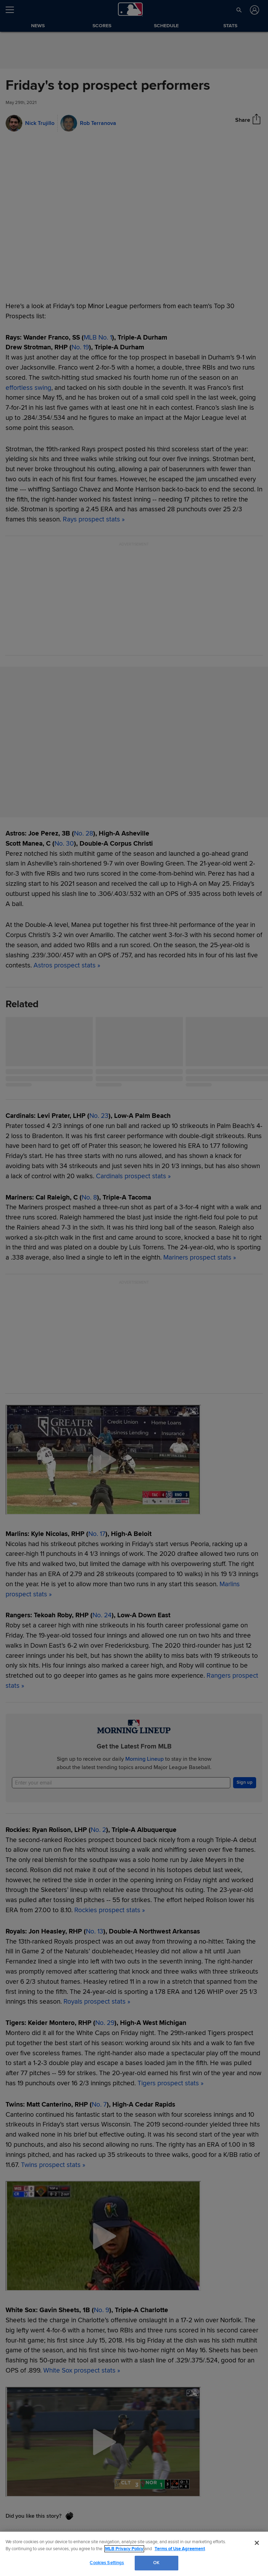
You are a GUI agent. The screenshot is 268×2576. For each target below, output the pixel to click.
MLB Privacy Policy (124, 2549)
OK (156, 2563)
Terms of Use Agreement (180, 2549)
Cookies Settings (107, 2563)
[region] (134, 2554)
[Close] (257, 2543)
